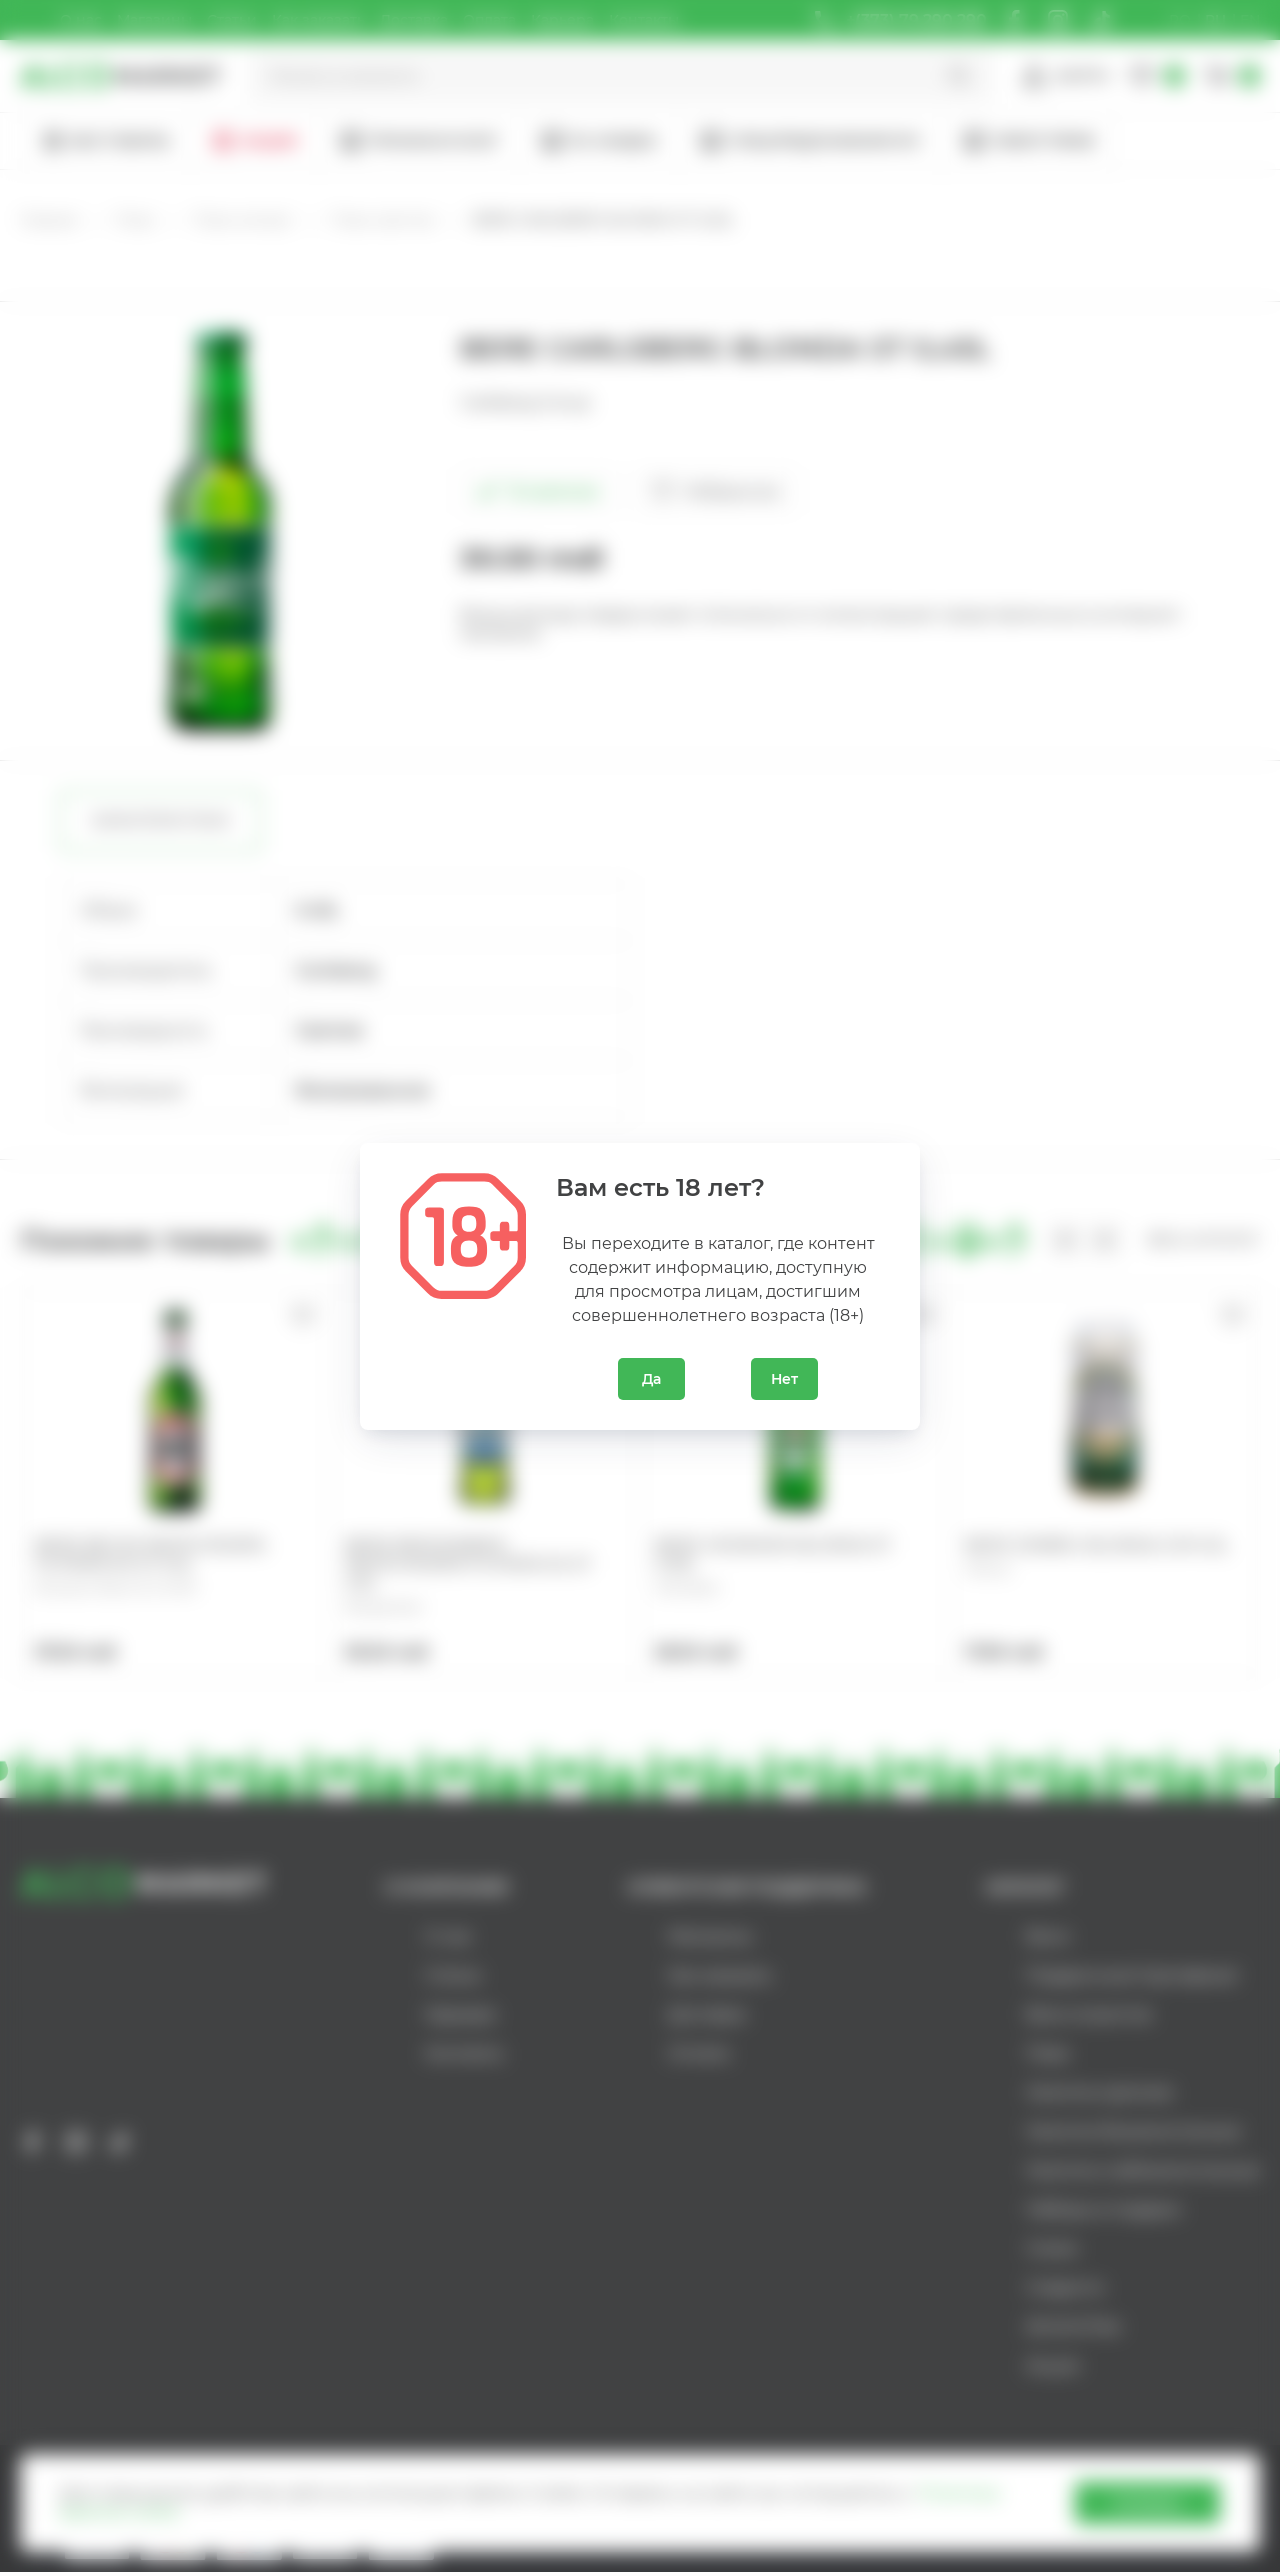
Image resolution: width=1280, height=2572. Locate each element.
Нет (784, 1379)
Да (651, 1379)
